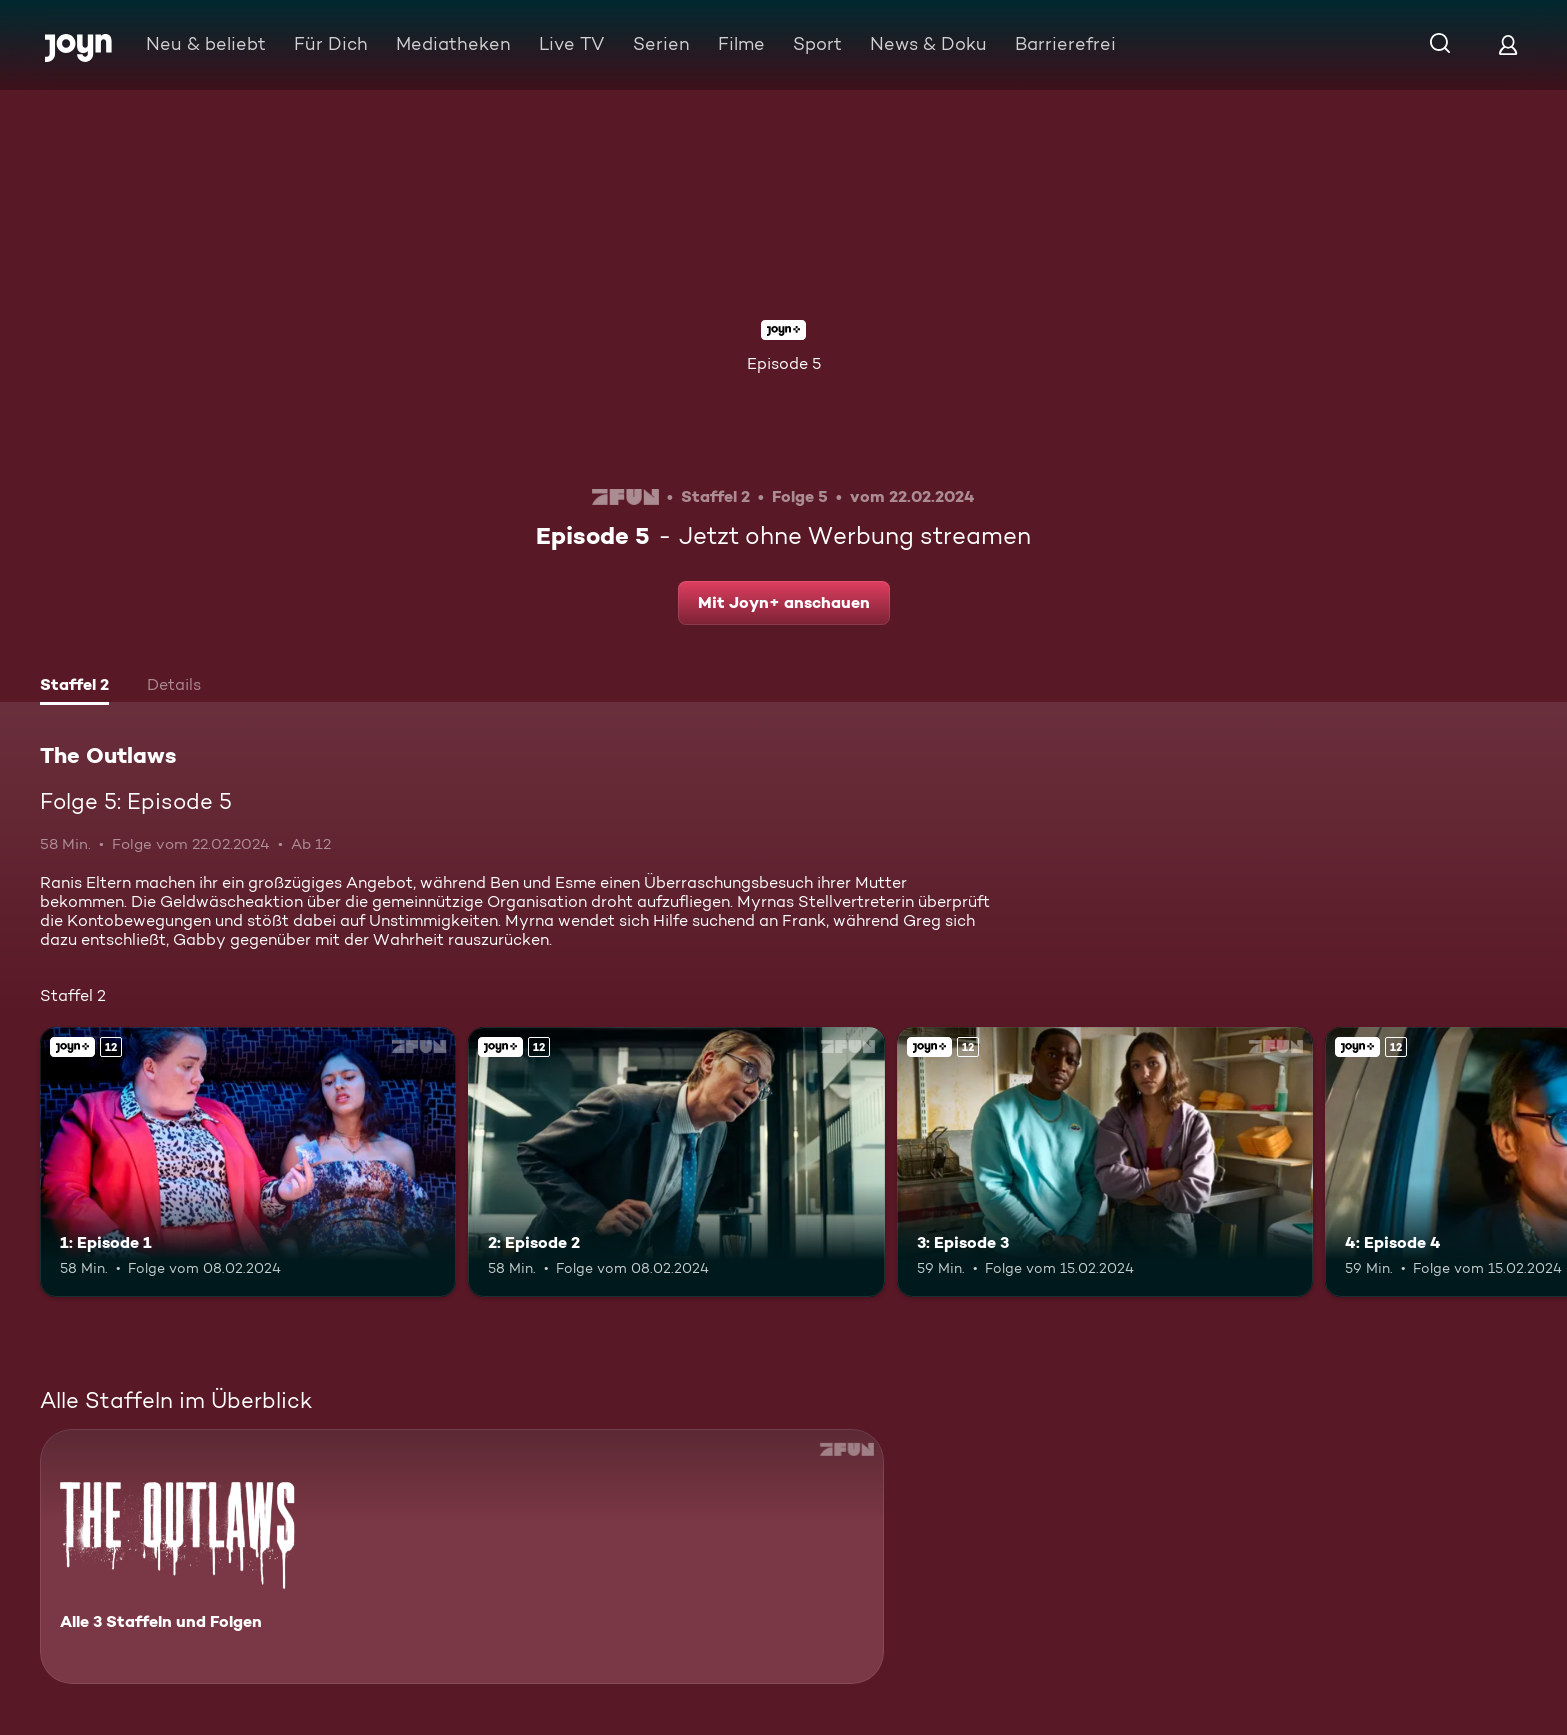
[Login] (1508, 44)
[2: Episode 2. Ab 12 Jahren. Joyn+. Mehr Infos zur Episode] (676, 1162)
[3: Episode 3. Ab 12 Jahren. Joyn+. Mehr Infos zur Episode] (1105, 1162)
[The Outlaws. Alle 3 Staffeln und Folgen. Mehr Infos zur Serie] (462, 1556)
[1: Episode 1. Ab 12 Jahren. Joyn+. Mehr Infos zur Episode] (248, 1162)
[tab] (74, 687)
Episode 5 (784, 363)
